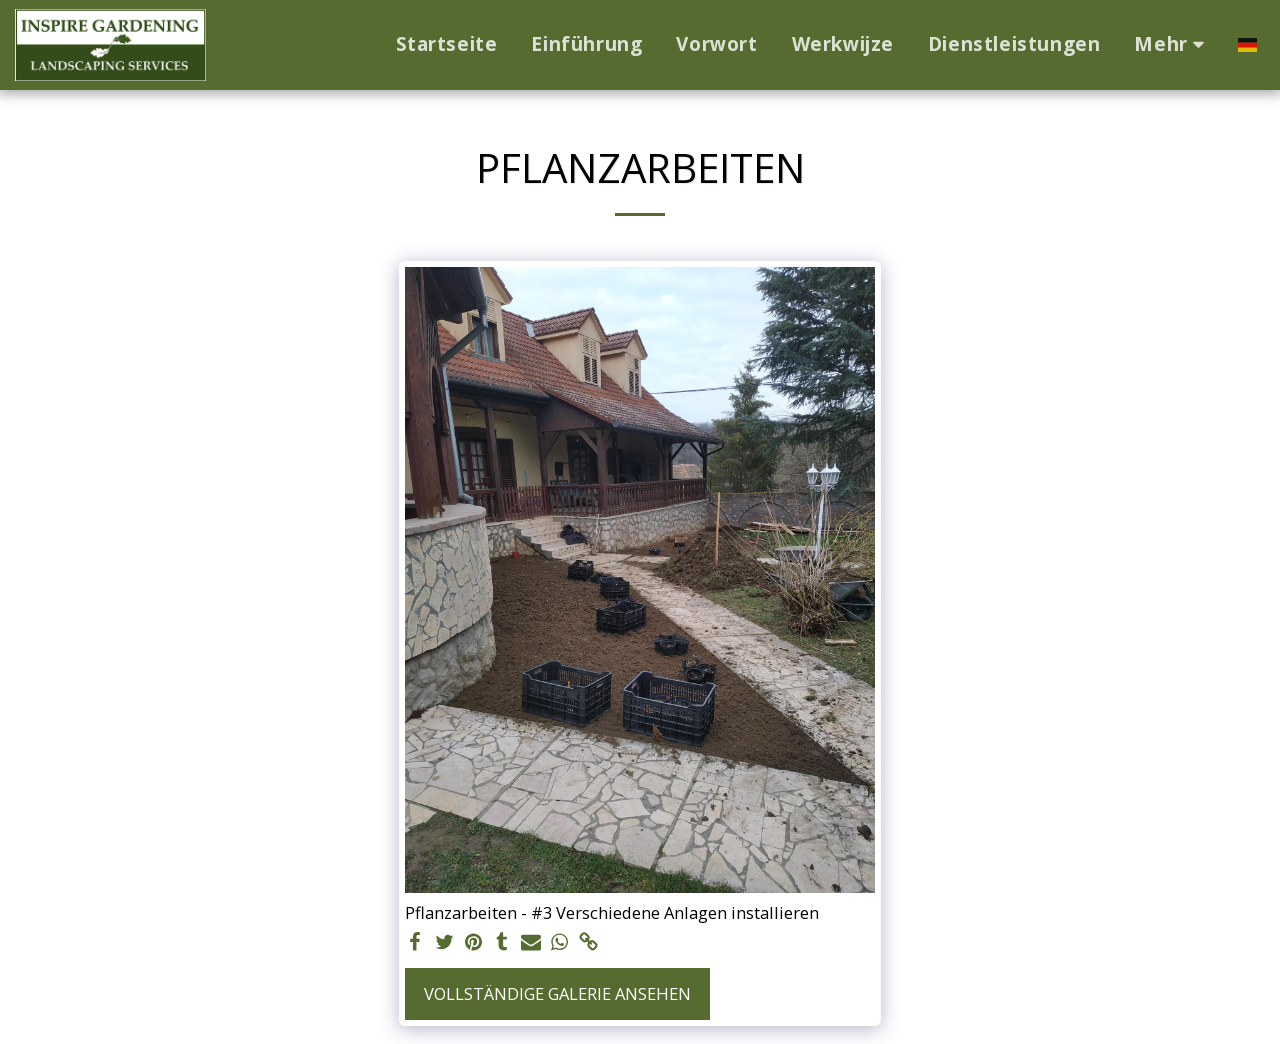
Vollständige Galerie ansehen (557, 993)
